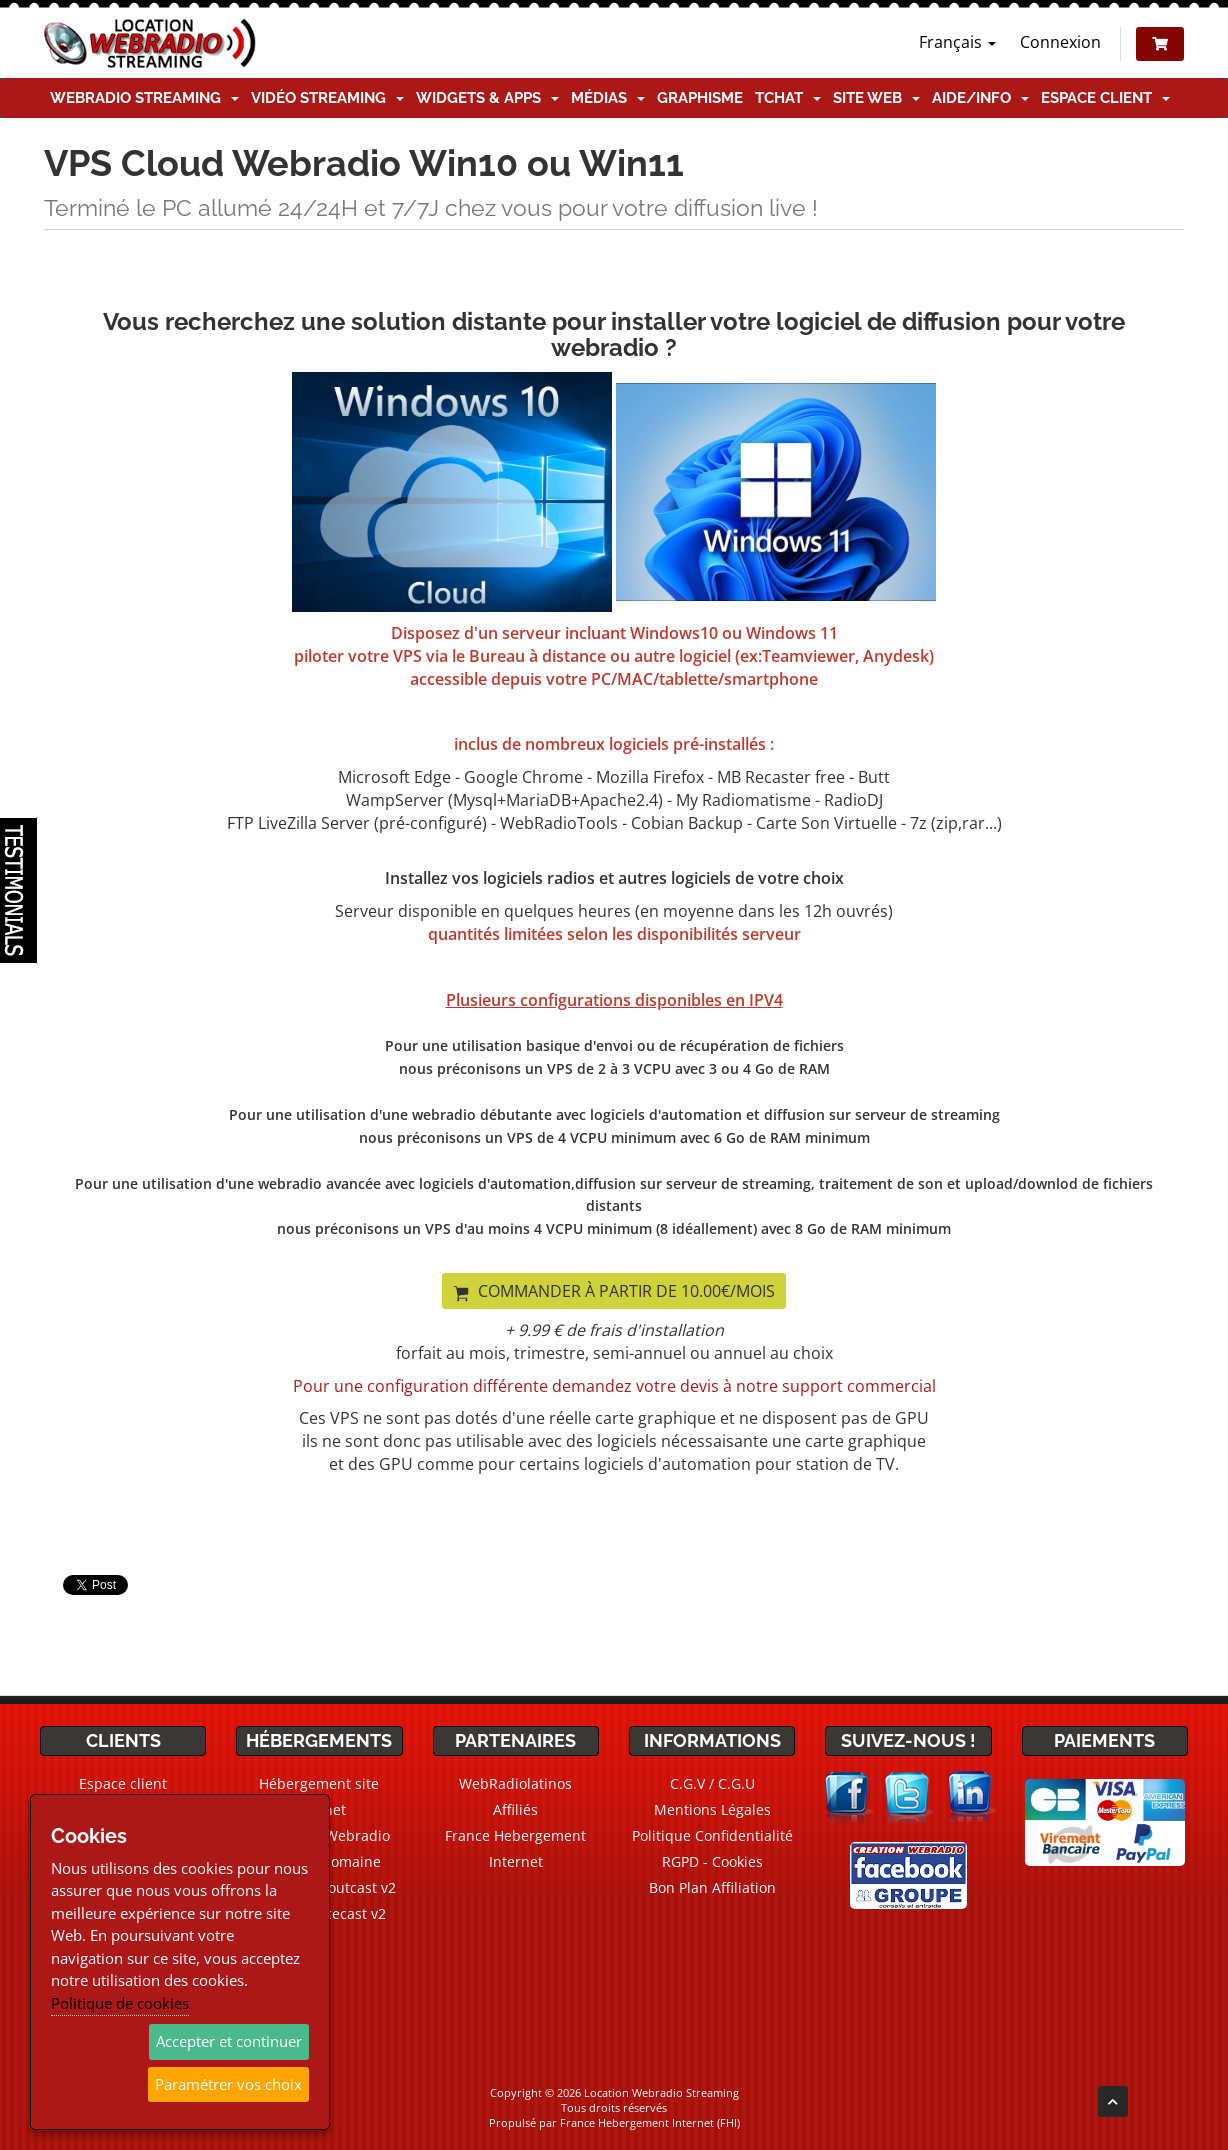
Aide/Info (980, 98)
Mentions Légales (712, 1809)
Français (957, 42)
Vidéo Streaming (327, 98)
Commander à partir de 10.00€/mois (614, 1291)
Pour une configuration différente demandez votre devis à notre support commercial (614, 1386)
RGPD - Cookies (712, 1861)
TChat (788, 98)
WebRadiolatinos (515, 1783)
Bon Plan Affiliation (712, 1887)
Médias (608, 98)
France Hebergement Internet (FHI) (650, 2122)
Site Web (876, 98)
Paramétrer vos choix (228, 2084)
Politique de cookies (120, 2003)
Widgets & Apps (487, 98)
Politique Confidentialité (712, 1835)
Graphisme (700, 98)
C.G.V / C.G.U (712, 1783)
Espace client (1105, 98)
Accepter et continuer (229, 2041)
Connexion (1060, 42)
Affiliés (515, 1809)
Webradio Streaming (144, 98)
